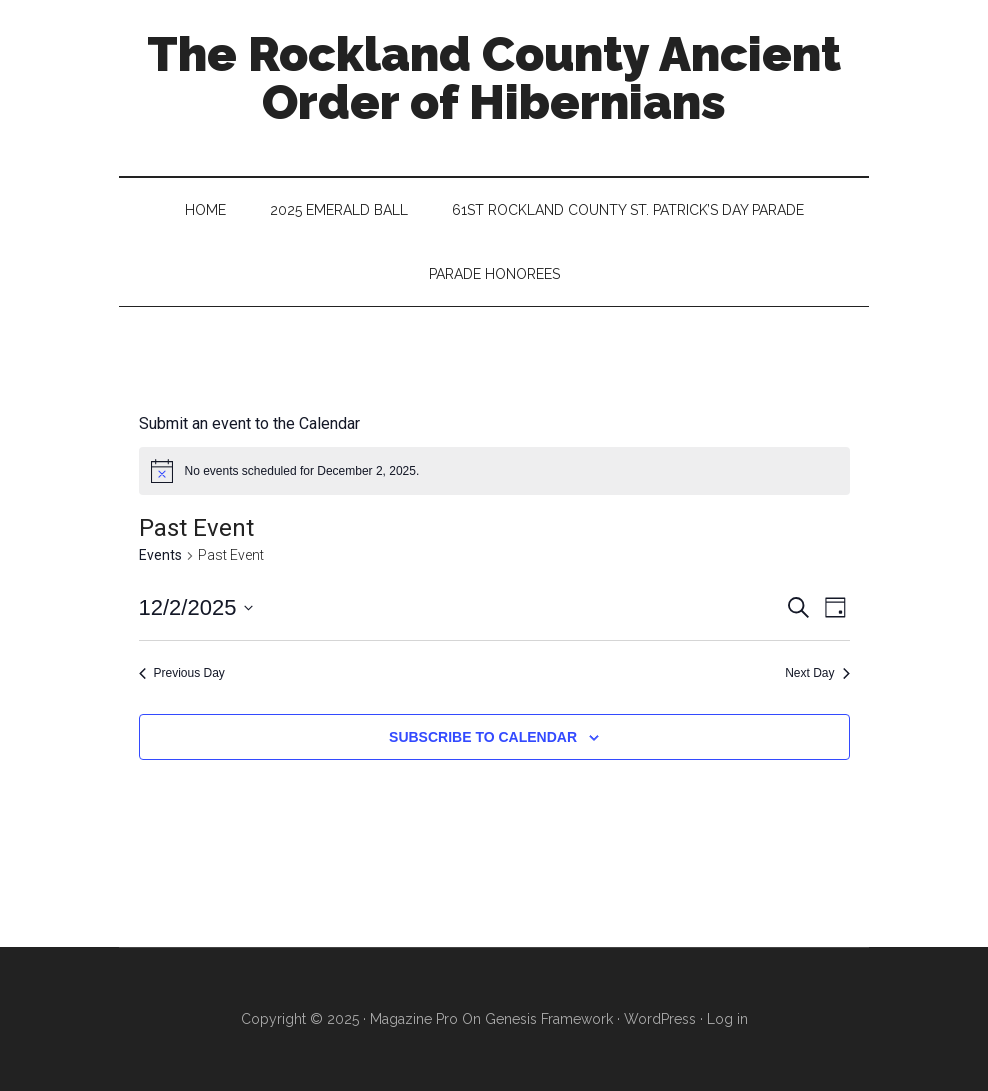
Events (160, 555)
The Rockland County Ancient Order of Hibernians (494, 78)
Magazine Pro (414, 1019)
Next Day (817, 673)
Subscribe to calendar (483, 737)
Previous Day (182, 673)
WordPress (660, 1019)
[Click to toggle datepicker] (196, 607)
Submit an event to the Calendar (249, 423)
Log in (727, 1019)
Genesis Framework (549, 1019)
